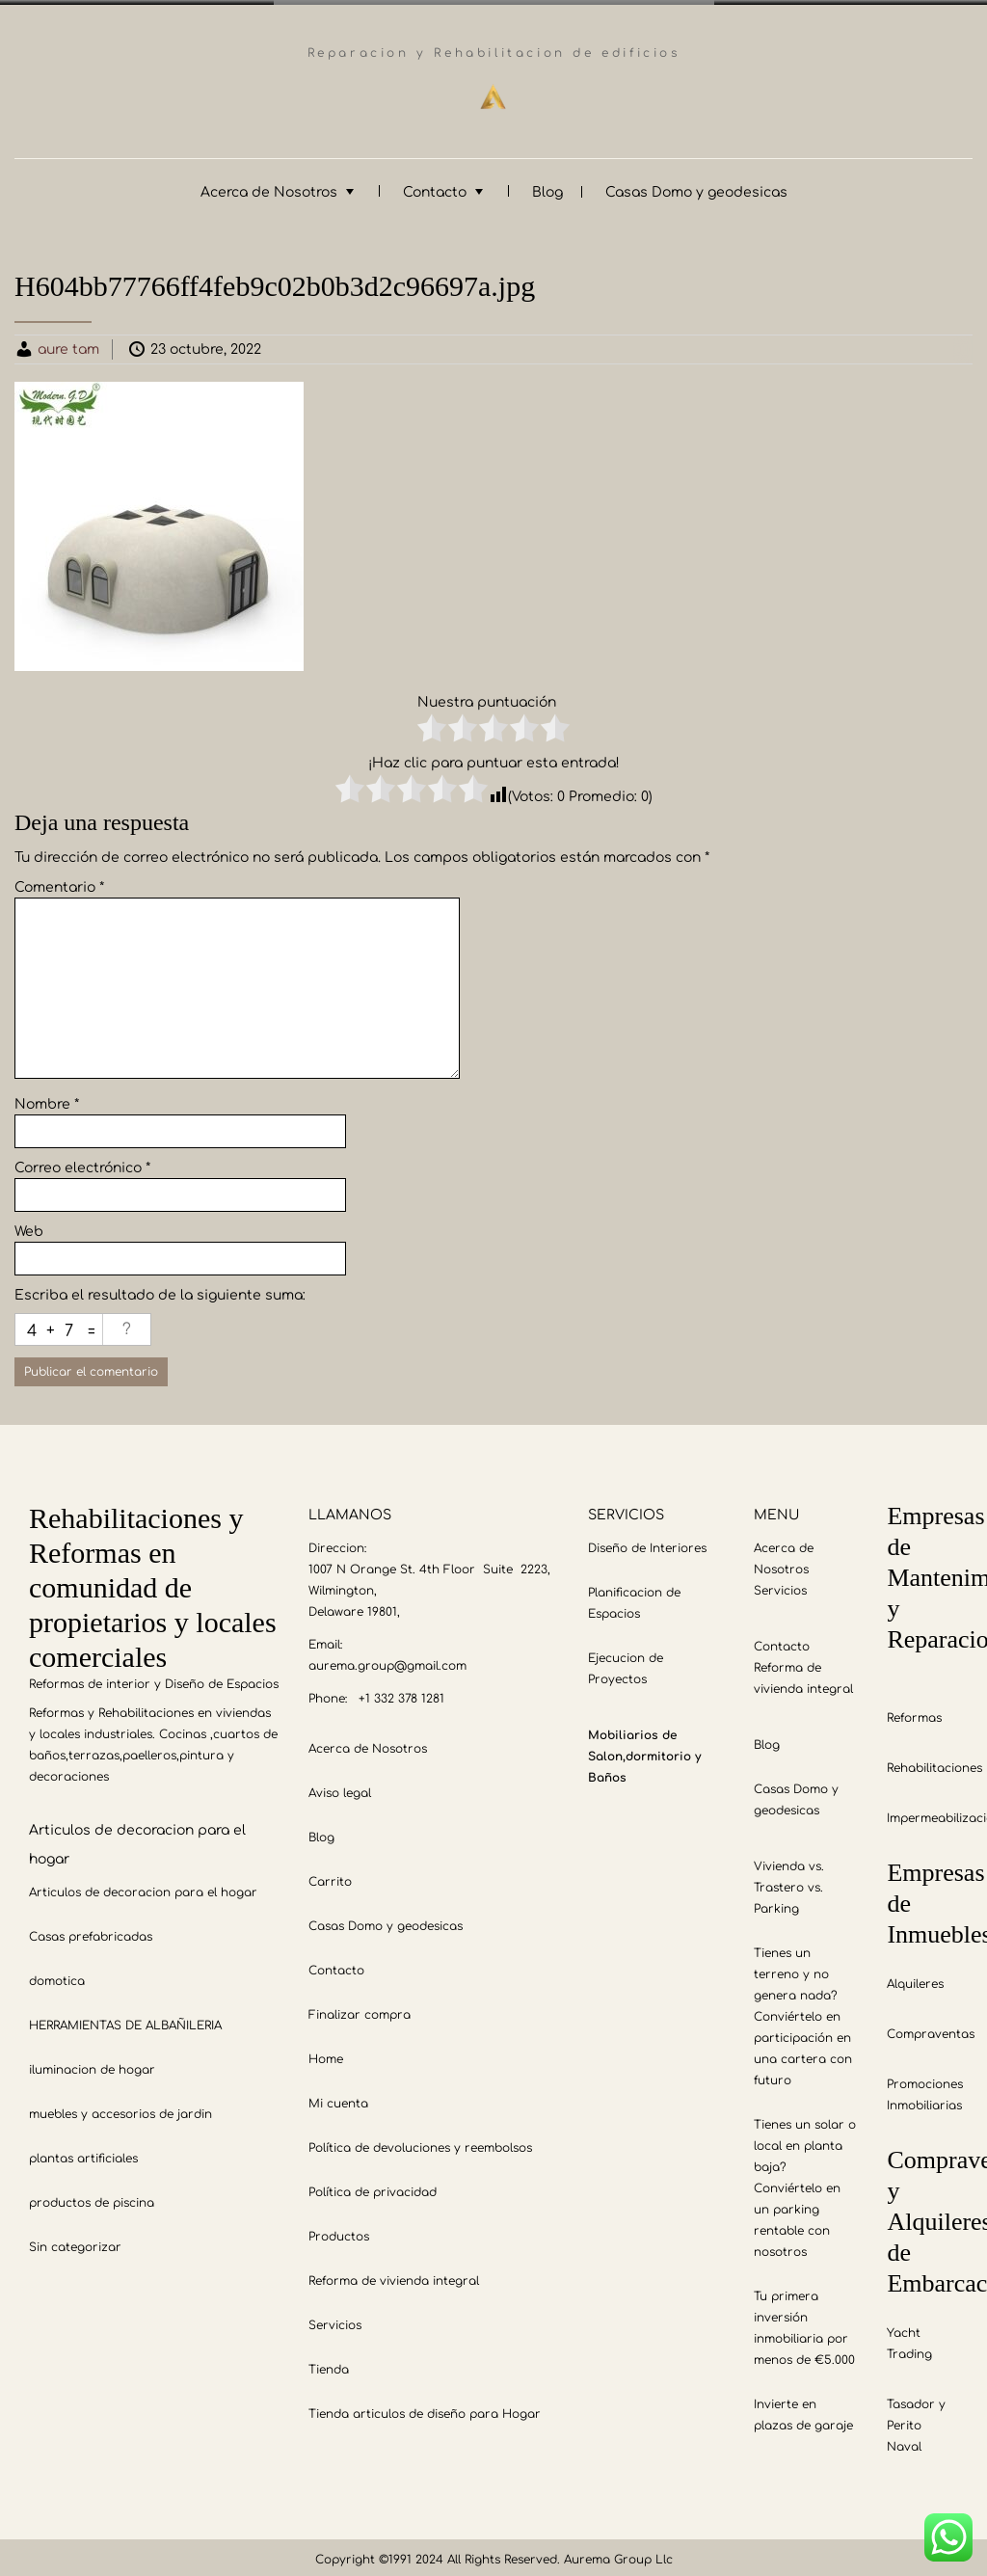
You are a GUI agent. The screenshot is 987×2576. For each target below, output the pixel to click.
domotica (57, 1976)
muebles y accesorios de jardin (120, 2109)
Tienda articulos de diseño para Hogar (424, 2409)
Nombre (46, 1099)
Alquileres (915, 1979)
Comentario (59, 882)
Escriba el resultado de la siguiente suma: (160, 1290)
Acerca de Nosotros (268, 187)
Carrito (330, 1877)
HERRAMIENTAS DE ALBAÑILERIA (125, 2020)
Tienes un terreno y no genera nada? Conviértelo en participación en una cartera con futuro (803, 2012)
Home (325, 2054)
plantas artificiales (83, 2153)
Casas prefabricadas (90, 1932)
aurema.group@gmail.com (387, 1661)
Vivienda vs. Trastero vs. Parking (789, 1883)
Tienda (328, 2365)
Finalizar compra (359, 2010)
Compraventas (930, 2029)
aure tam (68, 344)
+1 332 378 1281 (401, 1694)
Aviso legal (339, 1788)
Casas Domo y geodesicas (696, 187)
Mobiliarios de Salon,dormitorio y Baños (644, 1752)
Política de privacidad (372, 2187)
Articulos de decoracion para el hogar (143, 1887)
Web (28, 1227)
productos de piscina (91, 2198)
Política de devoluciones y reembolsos (420, 2143)
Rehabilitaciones (934, 1763)
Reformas (914, 1713)
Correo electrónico (82, 1163)
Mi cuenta (338, 2099)
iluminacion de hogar (92, 2065)
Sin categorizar (75, 2242)
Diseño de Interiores (647, 1543)
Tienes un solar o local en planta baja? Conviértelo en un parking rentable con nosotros (805, 2183)
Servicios (334, 2320)
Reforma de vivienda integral (393, 2276)
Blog (547, 187)
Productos (338, 2232)
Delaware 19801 (352, 1607)
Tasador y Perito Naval (916, 2421)
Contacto (435, 187)
